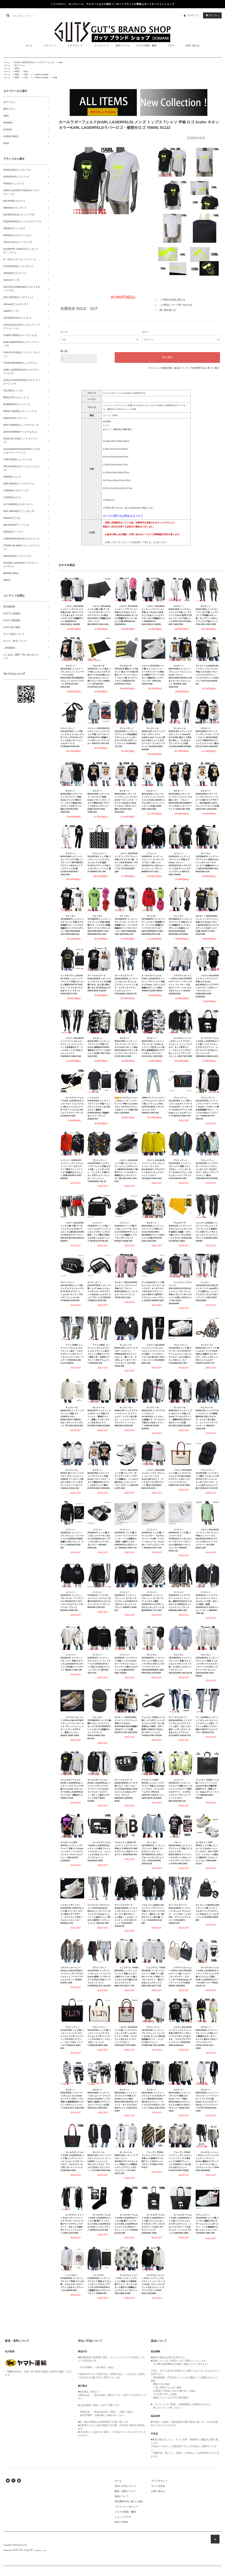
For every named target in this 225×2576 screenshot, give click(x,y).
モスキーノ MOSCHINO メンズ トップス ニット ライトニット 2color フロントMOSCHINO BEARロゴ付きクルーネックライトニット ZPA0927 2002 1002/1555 (180, 676)
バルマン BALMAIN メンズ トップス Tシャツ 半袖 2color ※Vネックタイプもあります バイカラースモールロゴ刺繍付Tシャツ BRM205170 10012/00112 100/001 (72, 615)
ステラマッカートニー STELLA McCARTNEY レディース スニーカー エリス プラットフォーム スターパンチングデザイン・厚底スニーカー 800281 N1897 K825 (72, 1726)
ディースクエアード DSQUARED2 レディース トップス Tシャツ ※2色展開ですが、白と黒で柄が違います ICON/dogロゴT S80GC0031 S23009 (99, 983)
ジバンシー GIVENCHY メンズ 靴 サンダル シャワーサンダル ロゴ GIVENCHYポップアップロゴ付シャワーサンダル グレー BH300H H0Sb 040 (99, 1538)
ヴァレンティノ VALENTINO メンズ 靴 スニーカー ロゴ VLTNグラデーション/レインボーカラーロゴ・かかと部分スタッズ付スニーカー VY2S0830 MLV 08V (180, 1354)
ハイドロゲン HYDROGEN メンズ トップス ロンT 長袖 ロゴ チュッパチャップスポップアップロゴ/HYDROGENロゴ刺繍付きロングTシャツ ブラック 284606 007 (99, 2284)
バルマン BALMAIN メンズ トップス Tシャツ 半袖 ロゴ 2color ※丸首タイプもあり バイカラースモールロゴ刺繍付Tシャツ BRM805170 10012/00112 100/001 (153, 615)
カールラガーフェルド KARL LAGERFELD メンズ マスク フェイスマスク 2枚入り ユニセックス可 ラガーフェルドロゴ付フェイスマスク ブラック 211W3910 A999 (72, 1107)
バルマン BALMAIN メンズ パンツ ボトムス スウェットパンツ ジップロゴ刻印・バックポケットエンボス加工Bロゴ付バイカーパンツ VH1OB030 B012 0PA (153, 1354)
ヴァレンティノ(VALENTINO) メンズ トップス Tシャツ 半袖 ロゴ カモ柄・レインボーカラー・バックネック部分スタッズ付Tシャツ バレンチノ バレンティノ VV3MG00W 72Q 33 (98, 1171)
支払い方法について (125, 2486)
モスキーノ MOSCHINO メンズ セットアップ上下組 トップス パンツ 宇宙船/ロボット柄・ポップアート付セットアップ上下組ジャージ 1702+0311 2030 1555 (207, 615)
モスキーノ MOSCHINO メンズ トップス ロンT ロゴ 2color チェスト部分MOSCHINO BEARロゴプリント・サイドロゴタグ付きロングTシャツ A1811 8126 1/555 (153, 2099)
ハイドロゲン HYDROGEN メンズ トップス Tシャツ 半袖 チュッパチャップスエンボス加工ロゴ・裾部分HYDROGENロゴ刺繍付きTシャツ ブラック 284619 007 (98, 1108)
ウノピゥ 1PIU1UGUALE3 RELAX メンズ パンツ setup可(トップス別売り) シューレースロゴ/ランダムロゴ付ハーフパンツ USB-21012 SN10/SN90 (207, 1291)
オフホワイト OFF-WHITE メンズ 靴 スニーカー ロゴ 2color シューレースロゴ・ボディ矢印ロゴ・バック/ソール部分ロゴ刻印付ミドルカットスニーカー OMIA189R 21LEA (207, 1853)
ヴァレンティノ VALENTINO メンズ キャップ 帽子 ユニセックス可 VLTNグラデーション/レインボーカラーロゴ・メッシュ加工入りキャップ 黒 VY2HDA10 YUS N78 (207, 1479)
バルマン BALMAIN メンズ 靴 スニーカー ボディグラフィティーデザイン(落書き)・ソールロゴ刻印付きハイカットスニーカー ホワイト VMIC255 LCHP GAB (126, 1479)
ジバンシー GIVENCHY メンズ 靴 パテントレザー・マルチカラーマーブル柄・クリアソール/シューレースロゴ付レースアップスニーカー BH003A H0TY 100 (153, 1538)
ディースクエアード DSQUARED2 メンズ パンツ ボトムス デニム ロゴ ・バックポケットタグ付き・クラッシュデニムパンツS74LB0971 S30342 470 (180, 1914)
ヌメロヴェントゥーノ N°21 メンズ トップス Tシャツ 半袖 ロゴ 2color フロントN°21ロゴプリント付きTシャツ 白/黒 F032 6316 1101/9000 (126, 1105)
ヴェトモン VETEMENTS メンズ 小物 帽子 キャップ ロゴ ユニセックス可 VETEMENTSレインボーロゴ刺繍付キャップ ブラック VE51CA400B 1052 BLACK (99, 1728)
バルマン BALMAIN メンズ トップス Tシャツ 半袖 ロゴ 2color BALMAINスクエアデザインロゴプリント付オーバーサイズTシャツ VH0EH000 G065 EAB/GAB (207, 986)
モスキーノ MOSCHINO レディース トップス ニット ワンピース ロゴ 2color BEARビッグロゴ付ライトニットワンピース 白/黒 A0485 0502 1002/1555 (153, 800)
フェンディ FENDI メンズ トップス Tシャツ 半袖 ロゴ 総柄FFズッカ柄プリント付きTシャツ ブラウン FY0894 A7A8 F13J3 (153, 2160)
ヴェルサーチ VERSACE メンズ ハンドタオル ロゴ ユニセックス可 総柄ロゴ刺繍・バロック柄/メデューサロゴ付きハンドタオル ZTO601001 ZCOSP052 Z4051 (180, 1232)
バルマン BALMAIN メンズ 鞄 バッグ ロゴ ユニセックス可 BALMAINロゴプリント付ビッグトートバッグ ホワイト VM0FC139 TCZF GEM (180, 1477)
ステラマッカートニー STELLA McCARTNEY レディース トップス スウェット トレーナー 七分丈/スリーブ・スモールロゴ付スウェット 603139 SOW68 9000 (180, 984)
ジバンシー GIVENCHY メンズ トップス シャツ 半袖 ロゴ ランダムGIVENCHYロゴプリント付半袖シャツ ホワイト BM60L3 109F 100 (71, 1662)
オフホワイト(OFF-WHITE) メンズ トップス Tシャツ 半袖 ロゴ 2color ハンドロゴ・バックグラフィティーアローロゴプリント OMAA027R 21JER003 (71, 1851)
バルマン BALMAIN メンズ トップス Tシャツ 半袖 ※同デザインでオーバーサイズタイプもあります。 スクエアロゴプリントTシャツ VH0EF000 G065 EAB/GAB (180, 2036)
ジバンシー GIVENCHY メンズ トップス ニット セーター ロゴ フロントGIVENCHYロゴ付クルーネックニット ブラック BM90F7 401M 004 (126, 1601)
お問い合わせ (192, 45)
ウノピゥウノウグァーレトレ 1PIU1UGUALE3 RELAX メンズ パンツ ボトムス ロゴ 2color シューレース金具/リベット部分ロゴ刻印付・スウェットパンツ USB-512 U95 (98, 1914)
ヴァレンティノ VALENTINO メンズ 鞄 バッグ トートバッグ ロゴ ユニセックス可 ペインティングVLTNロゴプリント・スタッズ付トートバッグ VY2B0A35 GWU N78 (72, 2037)
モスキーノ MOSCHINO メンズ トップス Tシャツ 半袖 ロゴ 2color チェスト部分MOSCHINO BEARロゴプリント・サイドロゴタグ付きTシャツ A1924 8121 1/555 (126, 2100)
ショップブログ (123, 2517)
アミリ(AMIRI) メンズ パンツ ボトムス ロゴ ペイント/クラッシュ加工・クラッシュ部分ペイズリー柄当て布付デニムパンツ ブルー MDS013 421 (207, 1725)
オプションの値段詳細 (160, 368)
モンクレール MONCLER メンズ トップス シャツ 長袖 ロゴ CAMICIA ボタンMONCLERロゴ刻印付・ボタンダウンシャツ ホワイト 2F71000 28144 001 (72, 1416)
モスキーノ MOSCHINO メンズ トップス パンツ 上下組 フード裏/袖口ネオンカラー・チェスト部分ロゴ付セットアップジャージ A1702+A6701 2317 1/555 (207, 2037)
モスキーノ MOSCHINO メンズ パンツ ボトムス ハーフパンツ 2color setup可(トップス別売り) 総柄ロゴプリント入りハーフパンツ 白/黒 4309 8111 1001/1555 (99, 2099)
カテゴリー (75, 45)
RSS (117, 2522)
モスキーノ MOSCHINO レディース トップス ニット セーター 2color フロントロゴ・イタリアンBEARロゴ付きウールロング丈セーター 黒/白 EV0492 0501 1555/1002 (126, 801)
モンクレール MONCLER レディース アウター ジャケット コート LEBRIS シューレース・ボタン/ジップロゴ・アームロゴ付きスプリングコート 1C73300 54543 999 (99, 2161)
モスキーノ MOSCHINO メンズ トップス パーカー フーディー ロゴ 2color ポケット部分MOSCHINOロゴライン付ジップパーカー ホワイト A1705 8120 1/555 (126, 1047)
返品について (181, 368)
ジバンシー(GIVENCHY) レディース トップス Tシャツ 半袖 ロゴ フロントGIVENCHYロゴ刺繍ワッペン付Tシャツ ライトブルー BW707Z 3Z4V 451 (98, 736)
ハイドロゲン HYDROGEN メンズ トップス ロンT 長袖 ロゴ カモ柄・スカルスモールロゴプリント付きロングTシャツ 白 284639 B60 (72, 2283)
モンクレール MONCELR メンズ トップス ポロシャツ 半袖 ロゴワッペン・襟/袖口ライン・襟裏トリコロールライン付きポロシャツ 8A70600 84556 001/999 (99, 1416)
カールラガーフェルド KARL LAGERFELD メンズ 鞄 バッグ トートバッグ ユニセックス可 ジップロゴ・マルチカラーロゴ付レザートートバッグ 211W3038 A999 (72, 2161)
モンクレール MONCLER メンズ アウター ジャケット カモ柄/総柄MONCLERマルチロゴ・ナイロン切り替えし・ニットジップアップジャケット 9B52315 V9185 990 (207, 1418)
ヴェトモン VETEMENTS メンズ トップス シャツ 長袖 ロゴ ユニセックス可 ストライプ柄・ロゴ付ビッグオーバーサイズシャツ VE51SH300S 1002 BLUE (180, 1664)
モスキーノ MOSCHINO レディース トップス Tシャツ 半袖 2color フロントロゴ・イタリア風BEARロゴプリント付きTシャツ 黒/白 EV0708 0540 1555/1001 (98, 1479)
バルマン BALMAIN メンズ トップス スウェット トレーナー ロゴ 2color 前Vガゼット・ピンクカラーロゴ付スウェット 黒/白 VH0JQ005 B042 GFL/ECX (153, 1479)
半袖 (55, 77)
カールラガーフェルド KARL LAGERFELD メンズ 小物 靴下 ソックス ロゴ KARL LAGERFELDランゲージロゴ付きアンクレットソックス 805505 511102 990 (126, 2224)
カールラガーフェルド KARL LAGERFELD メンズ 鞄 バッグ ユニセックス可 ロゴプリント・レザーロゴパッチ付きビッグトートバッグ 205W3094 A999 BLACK (207, 1047)
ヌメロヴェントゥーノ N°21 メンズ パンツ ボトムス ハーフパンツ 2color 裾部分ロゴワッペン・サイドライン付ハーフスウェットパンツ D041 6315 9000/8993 (207, 2161)
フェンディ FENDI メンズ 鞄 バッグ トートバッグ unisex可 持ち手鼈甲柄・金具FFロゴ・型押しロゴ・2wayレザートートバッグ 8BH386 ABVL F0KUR (207, 1789)
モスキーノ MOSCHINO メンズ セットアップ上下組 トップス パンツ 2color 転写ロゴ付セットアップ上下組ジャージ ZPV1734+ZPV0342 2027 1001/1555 (180, 615)
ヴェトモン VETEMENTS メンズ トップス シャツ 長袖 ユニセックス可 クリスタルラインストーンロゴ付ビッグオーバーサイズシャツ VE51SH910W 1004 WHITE (207, 1665)
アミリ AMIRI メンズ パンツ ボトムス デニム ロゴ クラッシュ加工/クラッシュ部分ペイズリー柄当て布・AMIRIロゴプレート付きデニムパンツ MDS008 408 (98, 1354)
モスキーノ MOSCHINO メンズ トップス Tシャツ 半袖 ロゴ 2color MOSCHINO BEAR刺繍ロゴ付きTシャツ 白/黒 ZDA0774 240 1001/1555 (126, 1725)
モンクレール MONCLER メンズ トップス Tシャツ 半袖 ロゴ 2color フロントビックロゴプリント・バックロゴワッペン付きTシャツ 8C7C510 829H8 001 (207, 675)
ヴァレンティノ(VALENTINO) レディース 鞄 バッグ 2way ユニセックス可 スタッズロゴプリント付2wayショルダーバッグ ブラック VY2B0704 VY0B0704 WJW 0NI (99, 1291)
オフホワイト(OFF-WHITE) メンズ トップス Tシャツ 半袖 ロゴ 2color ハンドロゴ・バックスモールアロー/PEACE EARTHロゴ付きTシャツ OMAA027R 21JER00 (153, 1789)
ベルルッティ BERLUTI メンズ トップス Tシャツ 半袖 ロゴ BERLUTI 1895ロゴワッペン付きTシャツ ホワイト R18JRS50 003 (126, 1848)
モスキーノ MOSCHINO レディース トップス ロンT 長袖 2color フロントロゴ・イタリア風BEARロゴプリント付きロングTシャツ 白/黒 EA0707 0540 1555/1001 (98, 801)
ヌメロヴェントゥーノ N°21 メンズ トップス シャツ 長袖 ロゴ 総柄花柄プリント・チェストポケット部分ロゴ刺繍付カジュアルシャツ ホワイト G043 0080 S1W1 (126, 2284)
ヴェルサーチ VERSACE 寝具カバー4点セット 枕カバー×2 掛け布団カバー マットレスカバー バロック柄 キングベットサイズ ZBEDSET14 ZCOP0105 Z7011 (126, 675)
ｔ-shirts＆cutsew (40, 74)
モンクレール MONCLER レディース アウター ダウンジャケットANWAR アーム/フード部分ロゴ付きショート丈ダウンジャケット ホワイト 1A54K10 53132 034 (72, 1479)
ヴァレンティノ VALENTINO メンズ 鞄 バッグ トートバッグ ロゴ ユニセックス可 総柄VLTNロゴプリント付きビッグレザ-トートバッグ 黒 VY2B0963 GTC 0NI (99, 862)
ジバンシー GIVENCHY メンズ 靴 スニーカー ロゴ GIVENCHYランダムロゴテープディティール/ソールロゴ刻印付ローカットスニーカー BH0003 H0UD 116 (180, 1540)
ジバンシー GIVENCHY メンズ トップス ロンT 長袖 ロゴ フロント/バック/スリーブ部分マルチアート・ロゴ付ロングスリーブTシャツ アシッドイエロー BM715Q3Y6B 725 (180, 1790)
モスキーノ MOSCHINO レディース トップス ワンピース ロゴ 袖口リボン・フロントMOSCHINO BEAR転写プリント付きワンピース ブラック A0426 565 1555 (180, 800)
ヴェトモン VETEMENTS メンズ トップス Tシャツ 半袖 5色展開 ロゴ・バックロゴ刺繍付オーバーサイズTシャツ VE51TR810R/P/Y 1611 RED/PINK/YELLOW (99, 925)
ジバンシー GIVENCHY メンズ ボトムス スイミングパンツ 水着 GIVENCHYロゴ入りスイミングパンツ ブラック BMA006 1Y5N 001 (99, 1599)
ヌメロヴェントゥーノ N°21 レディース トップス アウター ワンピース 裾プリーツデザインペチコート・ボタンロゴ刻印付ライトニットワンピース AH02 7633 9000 (72, 2224)
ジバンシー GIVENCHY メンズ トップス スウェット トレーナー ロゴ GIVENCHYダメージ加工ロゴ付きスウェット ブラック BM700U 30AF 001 (99, 1664)
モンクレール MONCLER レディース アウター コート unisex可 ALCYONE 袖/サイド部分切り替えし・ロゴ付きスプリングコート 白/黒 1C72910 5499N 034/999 (180, 737)
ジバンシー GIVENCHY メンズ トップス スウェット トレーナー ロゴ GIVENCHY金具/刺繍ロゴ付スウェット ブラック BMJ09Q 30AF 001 (72, 1538)
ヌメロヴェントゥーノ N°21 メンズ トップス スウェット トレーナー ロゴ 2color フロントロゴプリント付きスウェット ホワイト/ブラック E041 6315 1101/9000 (153, 2284)
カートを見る (158, 2486)
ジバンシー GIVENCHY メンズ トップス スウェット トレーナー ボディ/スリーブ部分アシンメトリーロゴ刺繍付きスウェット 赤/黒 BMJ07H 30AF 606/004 (72, 1169)
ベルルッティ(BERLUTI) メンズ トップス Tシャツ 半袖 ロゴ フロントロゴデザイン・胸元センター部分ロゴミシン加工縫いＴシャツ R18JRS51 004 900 (153, 1914)
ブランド (50, 45)
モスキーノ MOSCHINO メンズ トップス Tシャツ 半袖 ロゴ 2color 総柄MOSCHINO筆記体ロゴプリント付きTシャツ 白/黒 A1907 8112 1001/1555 (99, 1047)
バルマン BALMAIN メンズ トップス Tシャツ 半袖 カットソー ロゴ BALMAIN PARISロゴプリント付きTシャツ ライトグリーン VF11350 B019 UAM (207, 1538)
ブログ (170, 45)
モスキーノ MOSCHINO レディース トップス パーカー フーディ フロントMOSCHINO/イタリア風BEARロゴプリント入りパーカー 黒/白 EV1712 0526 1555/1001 (207, 737)
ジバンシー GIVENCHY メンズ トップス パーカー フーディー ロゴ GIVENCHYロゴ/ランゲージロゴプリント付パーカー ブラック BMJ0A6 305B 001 (72, 1601)
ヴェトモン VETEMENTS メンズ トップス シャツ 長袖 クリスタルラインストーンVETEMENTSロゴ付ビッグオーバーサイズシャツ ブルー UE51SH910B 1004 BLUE (153, 1853)
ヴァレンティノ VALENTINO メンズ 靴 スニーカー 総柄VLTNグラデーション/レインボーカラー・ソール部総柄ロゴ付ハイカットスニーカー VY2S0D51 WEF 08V (207, 2224)
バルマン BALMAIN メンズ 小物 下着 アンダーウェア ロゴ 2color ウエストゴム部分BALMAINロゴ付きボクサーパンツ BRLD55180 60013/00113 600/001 (72, 1232)
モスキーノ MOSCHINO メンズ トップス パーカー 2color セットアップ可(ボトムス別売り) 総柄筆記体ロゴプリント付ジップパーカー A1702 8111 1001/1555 (153, 1047)
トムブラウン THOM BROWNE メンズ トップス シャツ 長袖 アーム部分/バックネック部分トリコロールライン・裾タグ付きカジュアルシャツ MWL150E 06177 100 (153, 1976)
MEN (17, 68)
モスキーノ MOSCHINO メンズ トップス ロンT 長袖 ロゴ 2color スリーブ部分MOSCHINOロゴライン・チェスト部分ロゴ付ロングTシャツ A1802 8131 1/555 (180, 2100)
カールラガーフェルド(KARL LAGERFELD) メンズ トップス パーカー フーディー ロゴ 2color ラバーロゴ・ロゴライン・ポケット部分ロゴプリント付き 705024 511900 (98, 1790)
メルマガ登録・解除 (146, 45)
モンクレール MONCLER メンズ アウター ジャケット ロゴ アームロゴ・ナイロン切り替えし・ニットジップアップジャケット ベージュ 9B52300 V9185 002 (126, 1416)
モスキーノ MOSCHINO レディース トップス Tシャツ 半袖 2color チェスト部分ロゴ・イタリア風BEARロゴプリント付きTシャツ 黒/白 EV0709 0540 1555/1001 (71, 801)
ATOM (124, 2522)
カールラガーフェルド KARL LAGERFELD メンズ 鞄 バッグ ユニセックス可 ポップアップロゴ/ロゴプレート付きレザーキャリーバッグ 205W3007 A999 (153, 2224)
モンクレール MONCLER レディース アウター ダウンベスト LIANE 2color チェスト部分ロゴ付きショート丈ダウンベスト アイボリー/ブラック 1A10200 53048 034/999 (153, 739)
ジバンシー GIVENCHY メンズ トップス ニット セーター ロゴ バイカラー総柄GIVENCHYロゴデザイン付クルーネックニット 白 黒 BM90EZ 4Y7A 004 (153, 1601)
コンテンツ (102, 45)
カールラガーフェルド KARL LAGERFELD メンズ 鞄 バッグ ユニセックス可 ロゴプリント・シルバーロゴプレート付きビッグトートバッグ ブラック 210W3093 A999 (180, 2224)
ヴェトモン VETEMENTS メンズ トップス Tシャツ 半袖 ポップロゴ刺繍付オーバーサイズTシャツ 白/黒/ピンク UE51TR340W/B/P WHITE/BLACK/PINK (180, 925)
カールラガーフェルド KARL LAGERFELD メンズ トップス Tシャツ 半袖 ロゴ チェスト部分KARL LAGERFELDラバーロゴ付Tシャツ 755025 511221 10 (207, 1976)
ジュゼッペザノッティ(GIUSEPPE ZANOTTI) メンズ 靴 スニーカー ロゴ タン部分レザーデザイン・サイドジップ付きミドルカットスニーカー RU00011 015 (72, 1914)
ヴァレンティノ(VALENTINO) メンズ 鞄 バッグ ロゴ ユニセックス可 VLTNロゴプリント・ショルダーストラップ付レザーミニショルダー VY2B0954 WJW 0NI (72, 1291)
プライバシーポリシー (126, 2506)
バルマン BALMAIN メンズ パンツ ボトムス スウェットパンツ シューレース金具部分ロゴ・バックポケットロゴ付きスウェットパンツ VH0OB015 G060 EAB (71, 1047)
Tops (26, 71)
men (60, 62)
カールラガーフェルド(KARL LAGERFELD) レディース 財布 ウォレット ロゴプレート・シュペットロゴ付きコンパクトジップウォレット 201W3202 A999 (99, 1851)
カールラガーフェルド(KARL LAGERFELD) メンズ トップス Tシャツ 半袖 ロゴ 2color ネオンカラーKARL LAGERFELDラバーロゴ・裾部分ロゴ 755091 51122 (71, 1789)
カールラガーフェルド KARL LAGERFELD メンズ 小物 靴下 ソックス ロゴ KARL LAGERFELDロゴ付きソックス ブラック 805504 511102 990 (99, 2222)
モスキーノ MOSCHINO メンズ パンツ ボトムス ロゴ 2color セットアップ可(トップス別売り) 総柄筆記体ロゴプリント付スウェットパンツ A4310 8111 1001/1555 (72, 2099)
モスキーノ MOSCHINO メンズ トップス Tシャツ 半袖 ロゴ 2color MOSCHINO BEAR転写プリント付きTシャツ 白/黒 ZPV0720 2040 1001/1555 (153, 1232)
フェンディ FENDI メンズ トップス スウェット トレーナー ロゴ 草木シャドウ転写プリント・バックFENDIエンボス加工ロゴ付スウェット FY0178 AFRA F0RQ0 (180, 2161)
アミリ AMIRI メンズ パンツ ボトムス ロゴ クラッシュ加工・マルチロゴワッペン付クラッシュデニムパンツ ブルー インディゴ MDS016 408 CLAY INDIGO (72, 1354)
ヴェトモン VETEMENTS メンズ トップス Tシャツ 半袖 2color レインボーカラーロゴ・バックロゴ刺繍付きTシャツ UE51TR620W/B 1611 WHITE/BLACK (207, 862)
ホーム (29, 45)
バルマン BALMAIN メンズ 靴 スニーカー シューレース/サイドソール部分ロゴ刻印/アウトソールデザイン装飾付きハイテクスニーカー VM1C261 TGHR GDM (153, 675)
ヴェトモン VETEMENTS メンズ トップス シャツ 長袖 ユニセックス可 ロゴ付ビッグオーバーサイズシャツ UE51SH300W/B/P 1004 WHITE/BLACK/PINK (153, 1664)
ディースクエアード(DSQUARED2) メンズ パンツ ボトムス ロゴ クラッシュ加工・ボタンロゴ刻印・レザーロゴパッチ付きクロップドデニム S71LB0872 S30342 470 (180, 1726)
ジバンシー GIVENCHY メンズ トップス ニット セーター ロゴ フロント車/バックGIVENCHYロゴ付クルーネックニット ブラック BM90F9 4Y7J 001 (153, 862)
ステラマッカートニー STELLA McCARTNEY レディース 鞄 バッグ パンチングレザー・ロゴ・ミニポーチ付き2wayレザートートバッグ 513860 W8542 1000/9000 (180, 1976)
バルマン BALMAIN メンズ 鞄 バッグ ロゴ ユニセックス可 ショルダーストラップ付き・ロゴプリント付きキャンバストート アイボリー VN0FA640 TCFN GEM (126, 2036)
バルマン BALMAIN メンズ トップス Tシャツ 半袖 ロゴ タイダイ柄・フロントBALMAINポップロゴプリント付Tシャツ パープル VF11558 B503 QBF (126, 862)
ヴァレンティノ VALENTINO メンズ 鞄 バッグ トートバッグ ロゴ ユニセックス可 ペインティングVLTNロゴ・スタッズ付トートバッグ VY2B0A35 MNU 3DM (99, 2036)
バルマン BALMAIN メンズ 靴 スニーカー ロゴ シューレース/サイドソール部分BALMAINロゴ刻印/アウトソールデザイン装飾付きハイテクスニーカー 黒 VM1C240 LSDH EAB (126, 1171)
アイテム (211, 15)
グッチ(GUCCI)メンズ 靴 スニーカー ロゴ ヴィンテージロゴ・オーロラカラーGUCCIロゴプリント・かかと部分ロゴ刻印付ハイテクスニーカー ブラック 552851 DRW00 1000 (153, 1291)
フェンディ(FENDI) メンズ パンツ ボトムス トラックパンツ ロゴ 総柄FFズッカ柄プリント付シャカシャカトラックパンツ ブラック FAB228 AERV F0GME (207, 1232)
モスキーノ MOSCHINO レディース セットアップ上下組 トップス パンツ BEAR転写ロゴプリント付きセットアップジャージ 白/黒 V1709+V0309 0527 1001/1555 (71, 864)
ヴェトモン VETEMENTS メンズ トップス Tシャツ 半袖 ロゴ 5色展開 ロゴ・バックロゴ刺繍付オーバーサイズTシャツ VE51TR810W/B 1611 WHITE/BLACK (72, 925)
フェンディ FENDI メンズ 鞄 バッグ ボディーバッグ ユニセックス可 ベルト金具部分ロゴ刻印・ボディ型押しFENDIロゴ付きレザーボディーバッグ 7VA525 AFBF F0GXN (153, 1726)
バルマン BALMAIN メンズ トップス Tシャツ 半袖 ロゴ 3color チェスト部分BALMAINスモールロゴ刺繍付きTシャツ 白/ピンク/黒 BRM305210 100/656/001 (126, 615)
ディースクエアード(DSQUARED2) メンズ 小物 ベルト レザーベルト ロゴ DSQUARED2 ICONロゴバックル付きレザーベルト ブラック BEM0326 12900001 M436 (126, 1790)
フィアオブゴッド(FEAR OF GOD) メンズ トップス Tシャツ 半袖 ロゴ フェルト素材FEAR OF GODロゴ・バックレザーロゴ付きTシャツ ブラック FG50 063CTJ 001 (72, 984)
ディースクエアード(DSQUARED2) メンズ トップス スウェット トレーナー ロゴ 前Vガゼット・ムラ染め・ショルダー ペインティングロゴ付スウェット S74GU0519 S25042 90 (126, 1915)
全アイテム (20, 65)
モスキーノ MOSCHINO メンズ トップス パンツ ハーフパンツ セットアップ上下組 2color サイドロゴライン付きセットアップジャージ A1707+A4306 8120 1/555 (207, 2100)
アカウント (193, 15)
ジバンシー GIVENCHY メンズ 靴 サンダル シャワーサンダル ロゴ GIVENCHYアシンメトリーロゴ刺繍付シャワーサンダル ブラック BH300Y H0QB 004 (126, 1232)
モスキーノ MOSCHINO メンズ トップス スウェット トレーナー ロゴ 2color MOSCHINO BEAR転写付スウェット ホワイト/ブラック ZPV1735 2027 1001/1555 (72, 676)
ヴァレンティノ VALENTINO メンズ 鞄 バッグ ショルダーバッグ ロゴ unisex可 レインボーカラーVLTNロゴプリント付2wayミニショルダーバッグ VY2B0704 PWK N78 (180, 1107)
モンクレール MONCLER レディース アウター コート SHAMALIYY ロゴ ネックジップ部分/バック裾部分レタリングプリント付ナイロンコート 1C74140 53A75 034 (126, 2163)
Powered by (25, 2550)
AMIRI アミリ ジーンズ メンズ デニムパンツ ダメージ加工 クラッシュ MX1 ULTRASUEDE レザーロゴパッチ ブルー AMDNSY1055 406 (153, 1105)
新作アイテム (123, 45)
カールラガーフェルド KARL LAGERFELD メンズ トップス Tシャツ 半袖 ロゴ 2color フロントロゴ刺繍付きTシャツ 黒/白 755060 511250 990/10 (153, 983)
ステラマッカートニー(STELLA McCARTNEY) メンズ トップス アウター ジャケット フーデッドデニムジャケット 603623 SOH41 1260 (72, 1975)
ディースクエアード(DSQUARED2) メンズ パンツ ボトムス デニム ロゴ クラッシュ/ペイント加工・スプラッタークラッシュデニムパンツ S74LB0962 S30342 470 (126, 984)
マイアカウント (159, 2480)
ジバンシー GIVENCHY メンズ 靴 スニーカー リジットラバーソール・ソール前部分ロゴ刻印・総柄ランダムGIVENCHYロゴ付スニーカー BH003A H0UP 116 (126, 1538)
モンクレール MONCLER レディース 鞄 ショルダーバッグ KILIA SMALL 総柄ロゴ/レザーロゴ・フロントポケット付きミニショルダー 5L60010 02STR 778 (207, 1354)
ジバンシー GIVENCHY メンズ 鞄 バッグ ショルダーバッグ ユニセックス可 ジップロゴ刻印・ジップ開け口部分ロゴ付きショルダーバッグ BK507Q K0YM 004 (99, 1232)
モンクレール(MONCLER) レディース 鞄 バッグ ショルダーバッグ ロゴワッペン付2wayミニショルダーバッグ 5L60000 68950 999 (207, 1912)
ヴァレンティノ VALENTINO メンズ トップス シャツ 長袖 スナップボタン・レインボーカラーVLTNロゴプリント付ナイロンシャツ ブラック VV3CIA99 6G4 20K (180, 1169)
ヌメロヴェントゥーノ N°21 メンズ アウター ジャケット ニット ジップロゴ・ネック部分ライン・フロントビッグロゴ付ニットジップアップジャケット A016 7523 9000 (180, 1047)
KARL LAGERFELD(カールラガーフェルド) (34, 62)
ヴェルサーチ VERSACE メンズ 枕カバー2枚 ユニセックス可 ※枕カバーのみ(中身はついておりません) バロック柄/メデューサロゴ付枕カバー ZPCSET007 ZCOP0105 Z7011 (98, 676)
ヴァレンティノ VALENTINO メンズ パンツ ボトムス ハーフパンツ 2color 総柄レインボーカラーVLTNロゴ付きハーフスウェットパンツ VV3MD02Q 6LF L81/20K (99, 1976)
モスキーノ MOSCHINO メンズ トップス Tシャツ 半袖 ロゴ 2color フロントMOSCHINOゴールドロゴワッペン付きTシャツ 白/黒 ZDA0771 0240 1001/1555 (207, 925)
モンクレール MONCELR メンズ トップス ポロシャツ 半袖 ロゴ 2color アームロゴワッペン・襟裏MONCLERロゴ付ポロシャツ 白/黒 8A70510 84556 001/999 (180, 1416)
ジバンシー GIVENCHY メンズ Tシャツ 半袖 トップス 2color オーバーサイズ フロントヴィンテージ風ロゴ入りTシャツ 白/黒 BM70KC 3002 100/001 (126, 1664)
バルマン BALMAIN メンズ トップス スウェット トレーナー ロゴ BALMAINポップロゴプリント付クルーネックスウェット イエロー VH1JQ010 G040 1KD (153, 1169)
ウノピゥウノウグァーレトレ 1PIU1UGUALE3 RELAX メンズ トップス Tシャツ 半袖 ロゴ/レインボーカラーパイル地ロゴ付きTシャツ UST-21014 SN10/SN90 (180, 1293)
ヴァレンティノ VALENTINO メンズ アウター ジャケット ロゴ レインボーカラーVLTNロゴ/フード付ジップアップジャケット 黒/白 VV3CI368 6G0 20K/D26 (207, 1169)
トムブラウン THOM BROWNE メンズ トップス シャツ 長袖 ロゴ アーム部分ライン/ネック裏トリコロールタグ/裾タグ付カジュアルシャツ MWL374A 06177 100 (126, 1976)
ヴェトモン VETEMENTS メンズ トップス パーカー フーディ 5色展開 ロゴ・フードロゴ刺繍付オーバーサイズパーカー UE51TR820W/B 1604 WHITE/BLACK (126, 925)
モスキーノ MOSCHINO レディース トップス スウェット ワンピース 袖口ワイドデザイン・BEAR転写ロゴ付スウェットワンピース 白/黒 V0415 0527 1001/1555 (207, 800)
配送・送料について (125, 2491)
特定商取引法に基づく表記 (205, 368)
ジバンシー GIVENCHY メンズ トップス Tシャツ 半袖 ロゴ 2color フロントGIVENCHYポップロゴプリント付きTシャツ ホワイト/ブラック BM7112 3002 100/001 (180, 864)
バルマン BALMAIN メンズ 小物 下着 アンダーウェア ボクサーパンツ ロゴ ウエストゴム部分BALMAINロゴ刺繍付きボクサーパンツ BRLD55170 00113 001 (99, 615)
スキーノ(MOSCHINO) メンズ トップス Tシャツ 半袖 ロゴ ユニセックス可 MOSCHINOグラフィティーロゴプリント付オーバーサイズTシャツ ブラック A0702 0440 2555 (180, 1853)
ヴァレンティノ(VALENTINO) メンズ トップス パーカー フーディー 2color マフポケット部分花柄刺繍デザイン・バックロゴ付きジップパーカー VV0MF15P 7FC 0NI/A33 (207, 1108)
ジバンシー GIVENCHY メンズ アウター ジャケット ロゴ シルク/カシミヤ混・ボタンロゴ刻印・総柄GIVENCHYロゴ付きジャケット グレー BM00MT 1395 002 (207, 1603)
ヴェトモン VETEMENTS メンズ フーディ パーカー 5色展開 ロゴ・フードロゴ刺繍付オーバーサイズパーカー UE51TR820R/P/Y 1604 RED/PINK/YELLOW (153, 925)
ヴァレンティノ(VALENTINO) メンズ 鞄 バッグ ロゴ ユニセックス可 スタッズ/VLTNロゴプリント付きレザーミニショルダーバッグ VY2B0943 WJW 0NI (72, 737)
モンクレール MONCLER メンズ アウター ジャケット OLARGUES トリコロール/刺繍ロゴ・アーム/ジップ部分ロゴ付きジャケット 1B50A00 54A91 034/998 (153, 1418)
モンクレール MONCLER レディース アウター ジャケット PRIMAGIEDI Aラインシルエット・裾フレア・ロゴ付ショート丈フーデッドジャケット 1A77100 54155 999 (126, 1355)
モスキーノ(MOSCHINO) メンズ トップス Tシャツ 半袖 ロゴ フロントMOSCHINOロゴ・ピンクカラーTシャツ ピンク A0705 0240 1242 (126, 1290)
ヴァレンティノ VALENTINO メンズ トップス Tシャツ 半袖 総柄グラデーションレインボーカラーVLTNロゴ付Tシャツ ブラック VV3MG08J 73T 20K (126, 737)
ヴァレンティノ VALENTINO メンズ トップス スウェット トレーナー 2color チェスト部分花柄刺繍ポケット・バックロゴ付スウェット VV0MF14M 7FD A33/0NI (153, 2036)
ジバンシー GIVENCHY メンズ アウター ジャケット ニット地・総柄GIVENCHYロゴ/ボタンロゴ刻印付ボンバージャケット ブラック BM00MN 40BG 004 (180, 1601)
